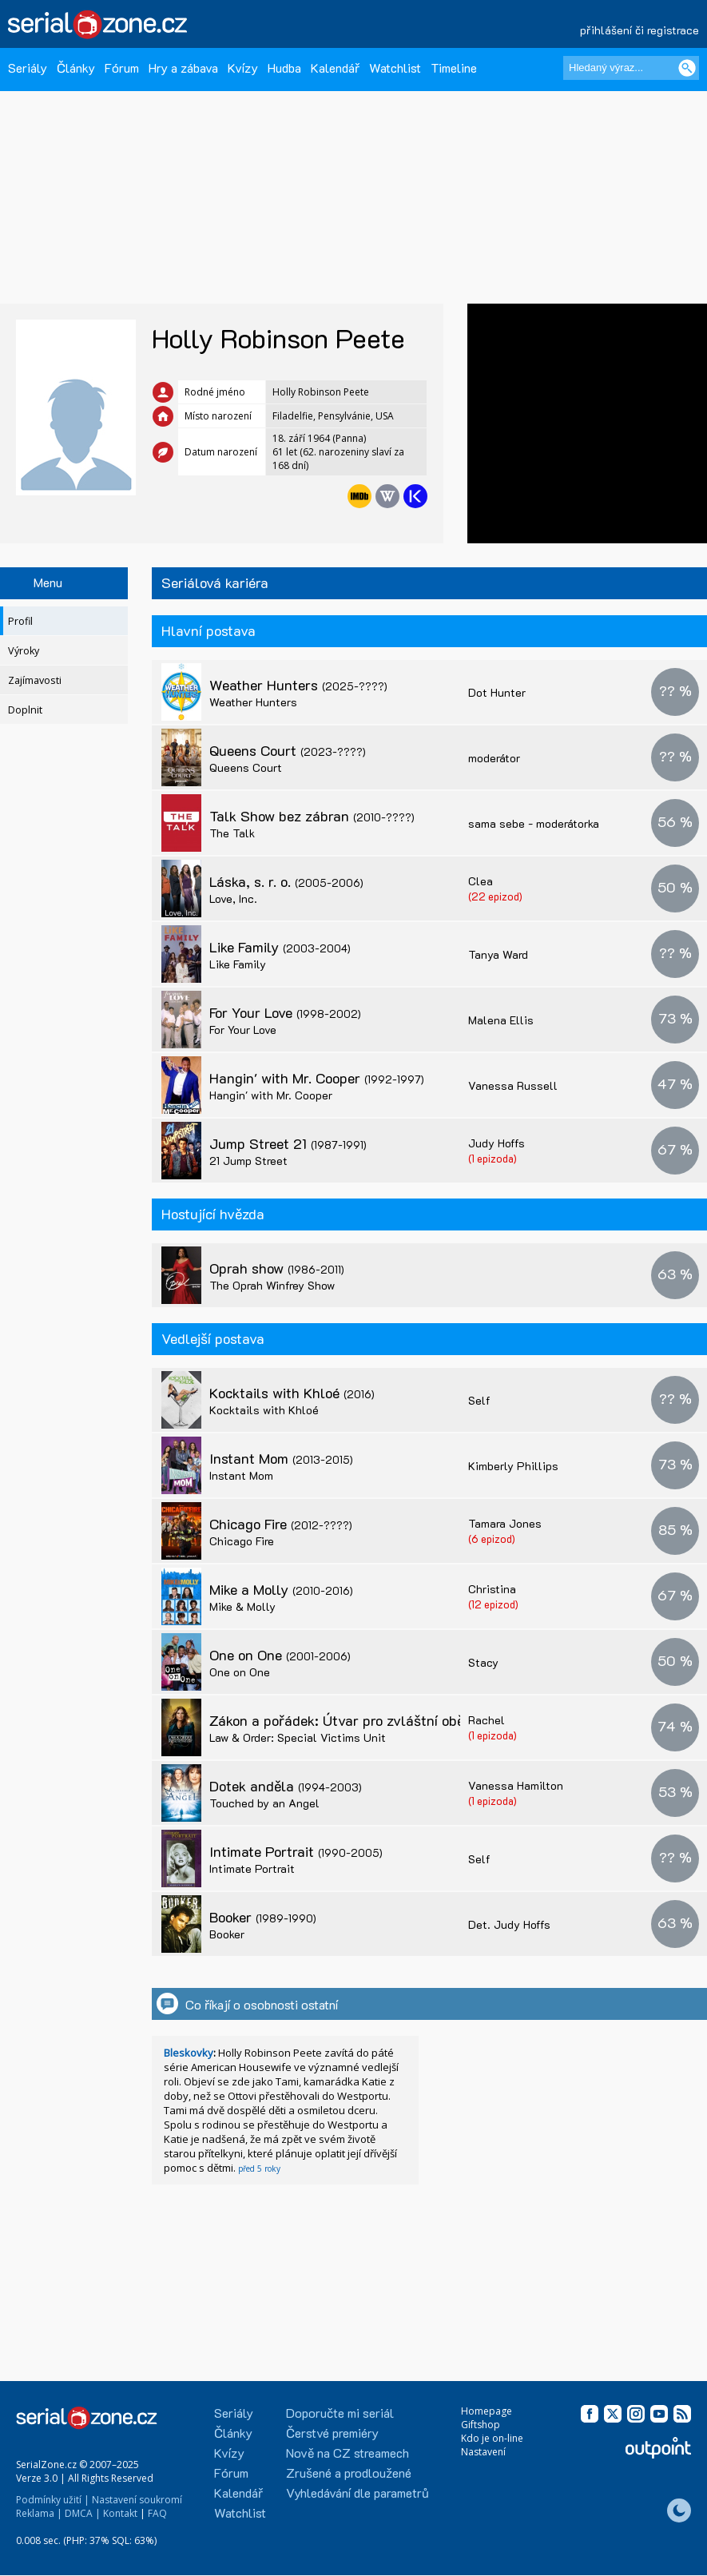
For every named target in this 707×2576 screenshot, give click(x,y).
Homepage (486, 2411)
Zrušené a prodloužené (348, 2472)
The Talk (232, 833)
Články (76, 67)
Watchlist (395, 67)
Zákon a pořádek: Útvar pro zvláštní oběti (373, 1720)
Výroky (23, 651)
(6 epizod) (491, 1538)
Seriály (27, 67)
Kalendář (335, 67)
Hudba (284, 67)
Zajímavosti (35, 680)
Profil (20, 621)
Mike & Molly (242, 1606)
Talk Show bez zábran (312, 815)
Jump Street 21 (288, 1143)
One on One (280, 1654)
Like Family (280, 946)
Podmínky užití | (52, 2499)
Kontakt (120, 2513)
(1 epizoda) (492, 1158)
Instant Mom (281, 1458)
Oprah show (276, 1268)
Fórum (122, 67)
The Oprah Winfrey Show (272, 1285)
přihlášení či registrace (639, 30)
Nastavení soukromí (137, 2499)
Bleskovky (188, 2052)
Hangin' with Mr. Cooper (316, 1077)
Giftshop (480, 2424)
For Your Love (285, 1012)
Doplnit (25, 710)
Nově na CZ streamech (347, 2452)
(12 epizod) (493, 1604)
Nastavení (483, 2452)
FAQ (157, 2513)
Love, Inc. (233, 898)
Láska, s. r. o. (286, 881)
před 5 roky (259, 2168)
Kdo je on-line (492, 2438)
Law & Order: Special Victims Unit (297, 1737)
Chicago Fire (280, 1523)
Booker (262, 1916)
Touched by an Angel (264, 1803)
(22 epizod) (495, 896)
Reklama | (39, 2513)
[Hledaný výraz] (631, 68)
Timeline (454, 67)
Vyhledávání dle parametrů (357, 2492)
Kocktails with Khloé (292, 1392)
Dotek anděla (285, 1785)
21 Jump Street (248, 1160)
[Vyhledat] (687, 68)
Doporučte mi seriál (340, 2412)
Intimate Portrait (296, 1851)
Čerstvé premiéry (332, 2432)
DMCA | (83, 2513)
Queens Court (287, 750)
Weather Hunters (298, 684)
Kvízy (243, 67)
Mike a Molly (281, 1589)
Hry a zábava (183, 67)
